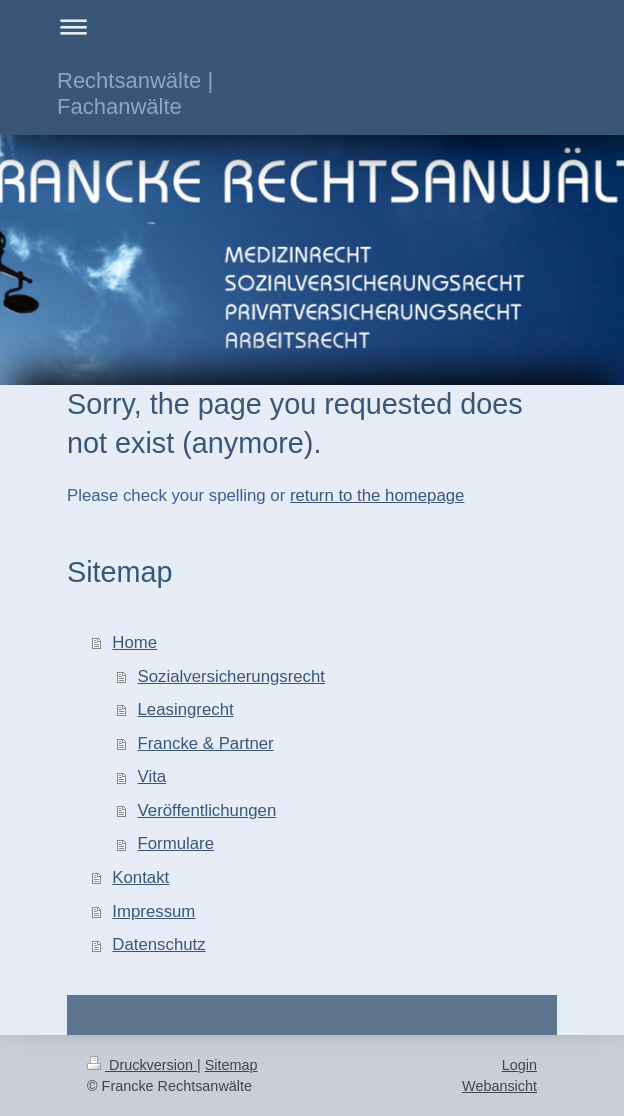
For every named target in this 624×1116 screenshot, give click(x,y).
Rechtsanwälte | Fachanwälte (135, 93)
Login (519, 1065)
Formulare (176, 843)
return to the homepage (377, 495)
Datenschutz (158, 944)
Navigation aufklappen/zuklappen (312, 26)
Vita (152, 776)
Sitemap (231, 1065)
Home (134, 642)
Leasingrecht (186, 709)
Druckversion (142, 1065)
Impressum (153, 911)
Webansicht (499, 1086)
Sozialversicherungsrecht (231, 676)
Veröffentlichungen (207, 810)
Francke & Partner (206, 743)
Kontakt (140, 877)
